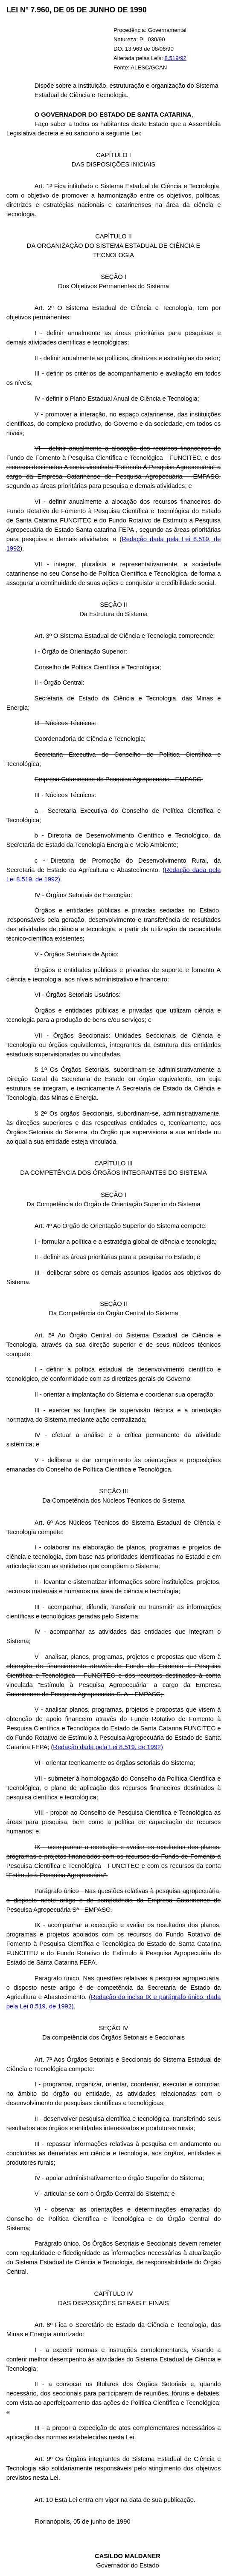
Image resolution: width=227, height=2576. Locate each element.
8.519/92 (175, 58)
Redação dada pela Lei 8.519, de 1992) (108, 1747)
